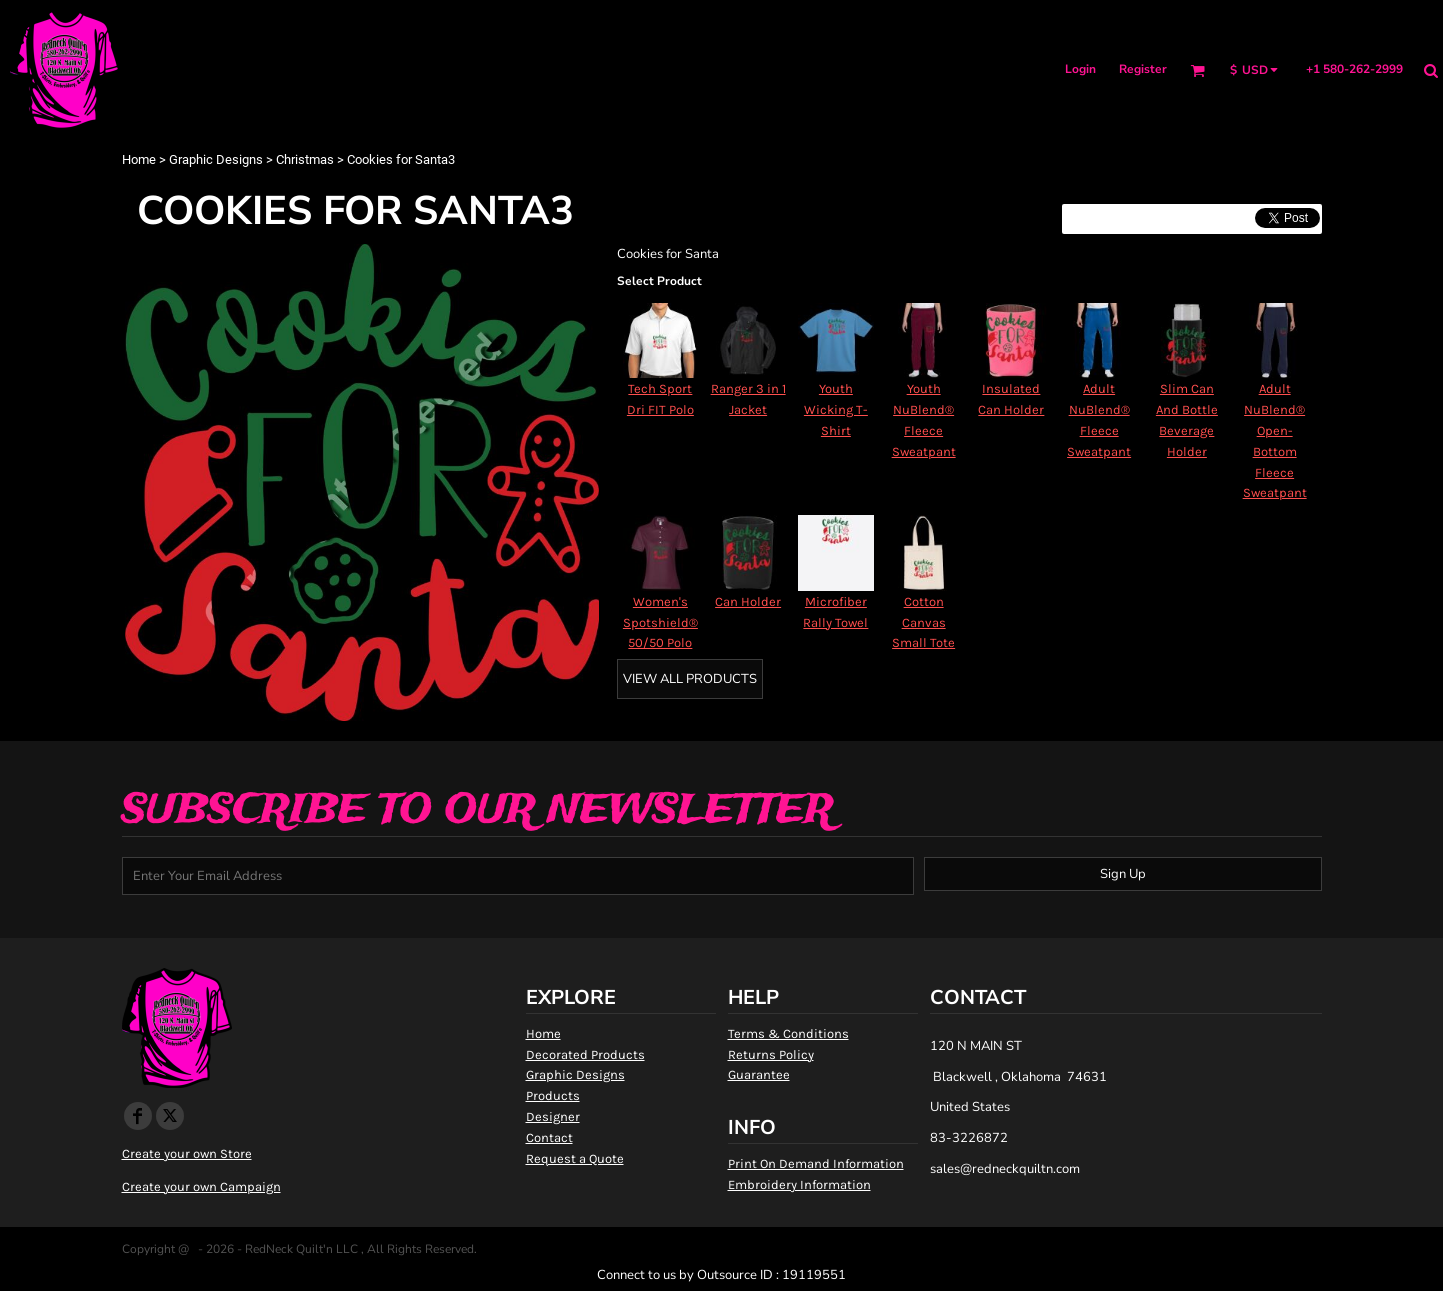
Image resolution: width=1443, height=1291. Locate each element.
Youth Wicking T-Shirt (836, 409)
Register (1143, 69)
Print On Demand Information (816, 1163)
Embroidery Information (799, 1184)
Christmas (305, 159)
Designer (553, 1116)
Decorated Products (585, 1054)
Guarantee (759, 1074)
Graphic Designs (216, 159)
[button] (1197, 70)
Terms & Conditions (788, 1033)
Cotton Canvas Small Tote (923, 622)
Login (1080, 69)
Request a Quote (575, 1158)
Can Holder (748, 601)
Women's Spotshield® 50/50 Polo (660, 622)
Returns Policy (771, 1054)
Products (553, 1095)
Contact (549, 1137)
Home (139, 159)
